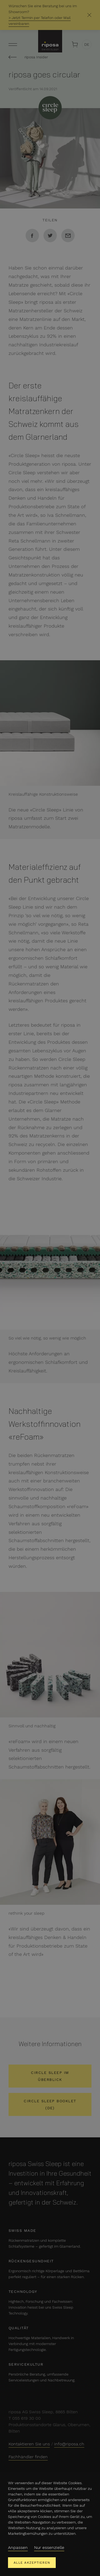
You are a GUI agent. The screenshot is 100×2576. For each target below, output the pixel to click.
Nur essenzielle (49, 2547)
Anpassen (18, 2547)
